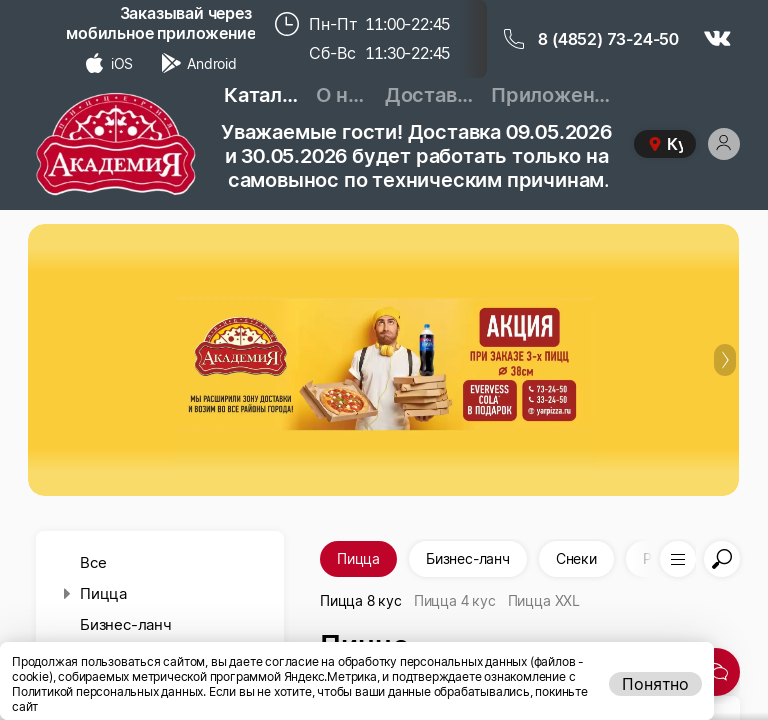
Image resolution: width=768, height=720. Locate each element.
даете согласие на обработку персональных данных (378, 661)
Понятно (655, 684)
